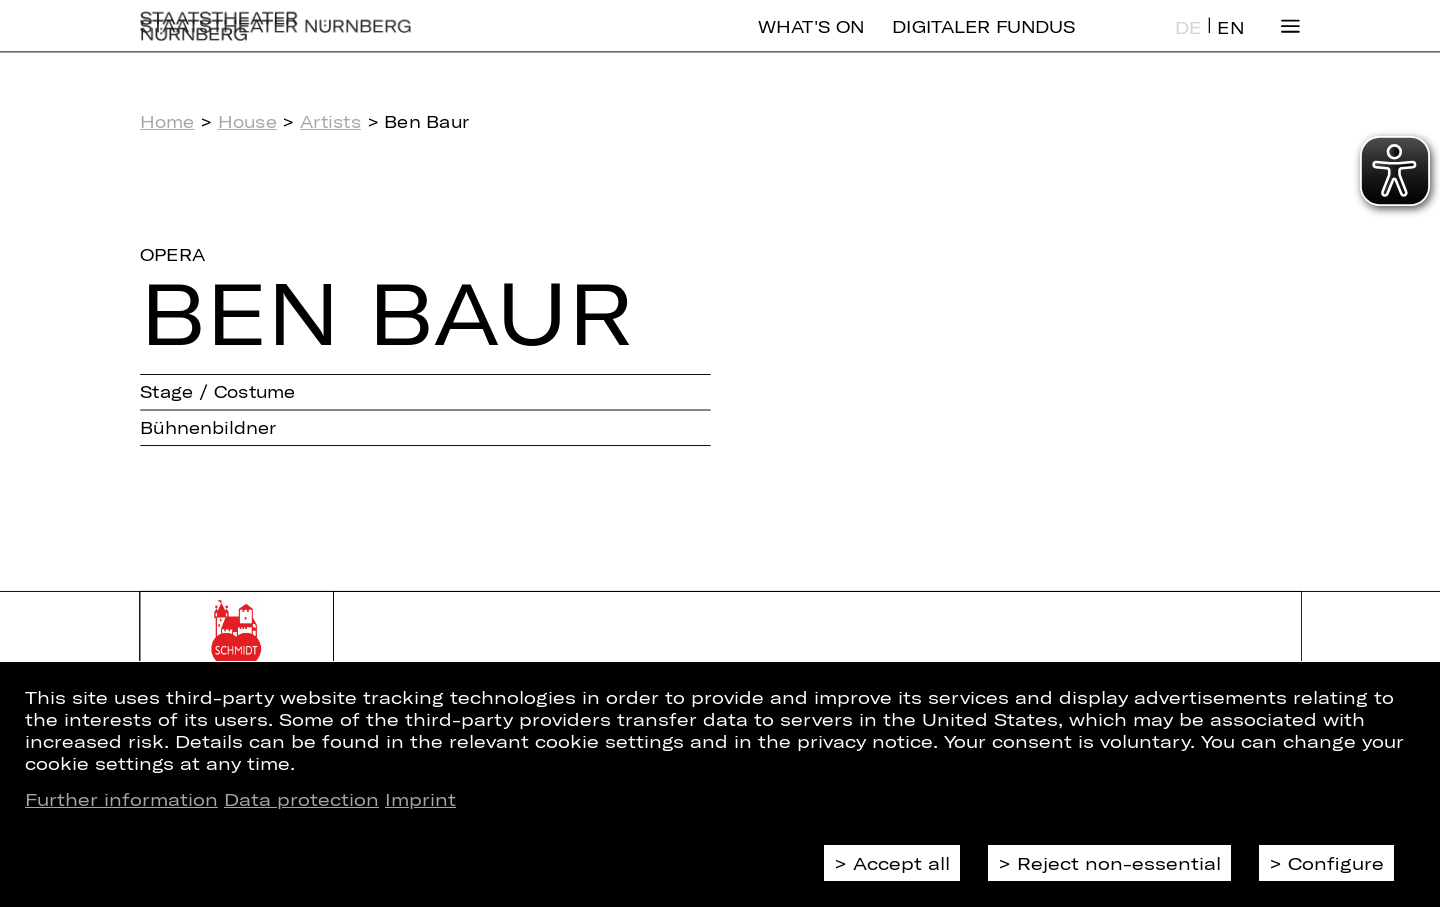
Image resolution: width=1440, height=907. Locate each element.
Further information (121, 799)
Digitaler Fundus (983, 42)
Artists (330, 121)
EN (1230, 43)
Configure (1336, 863)
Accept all (901, 863)
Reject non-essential (1119, 863)
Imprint (420, 799)
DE (1188, 43)
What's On (811, 42)
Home (167, 121)
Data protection (301, 799)
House (247, 121)
